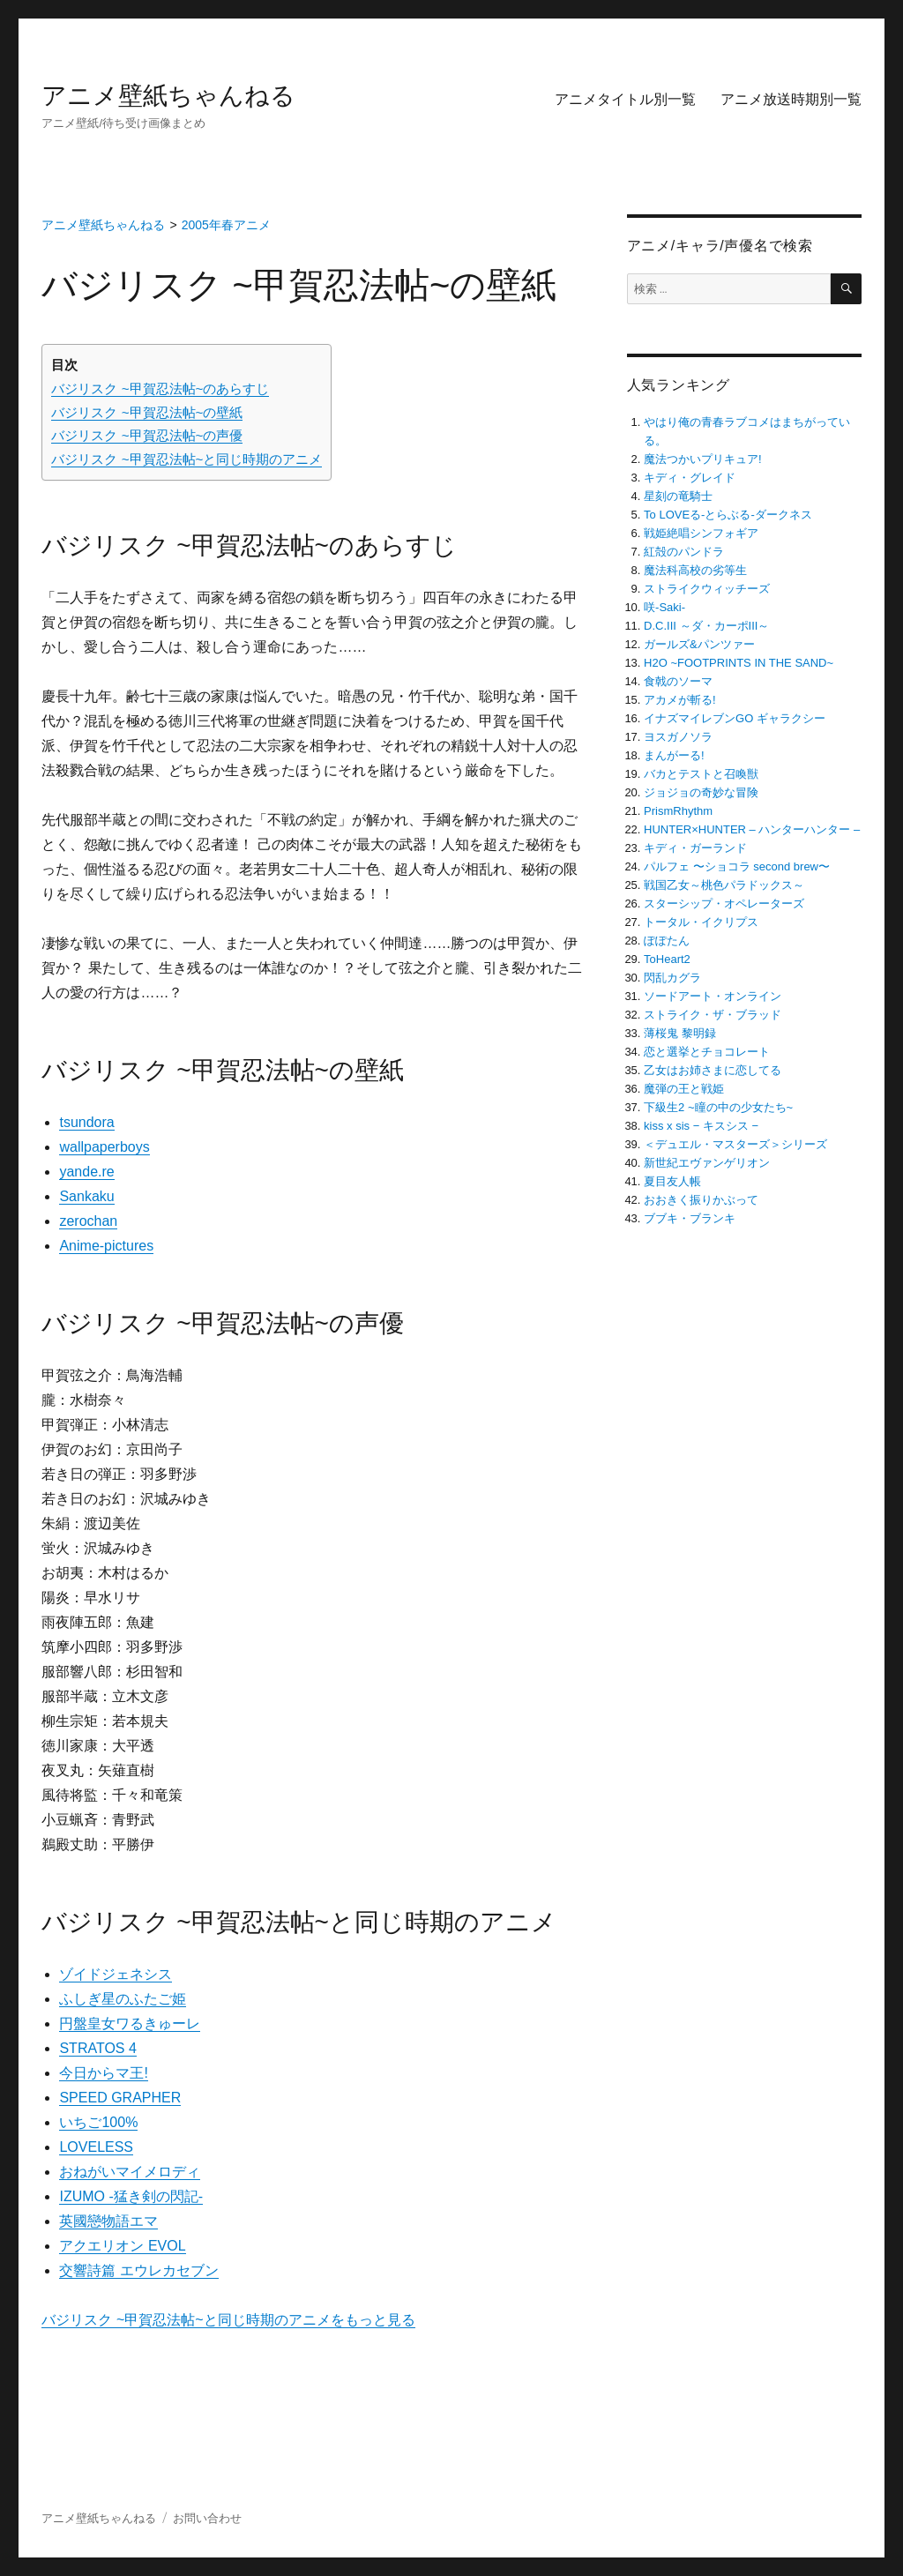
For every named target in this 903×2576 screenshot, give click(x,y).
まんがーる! (674, 755)
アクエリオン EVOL (122, 2245)
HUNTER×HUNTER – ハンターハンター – (752, 829)
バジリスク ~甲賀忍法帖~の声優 (147, 435)
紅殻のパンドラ (684, 551)
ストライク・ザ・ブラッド (712, 1014)
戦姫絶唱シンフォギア (701, 533)
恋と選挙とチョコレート (707, 1051)
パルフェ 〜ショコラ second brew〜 (737, 866)
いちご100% (98, 2122)
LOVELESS (96, 2146)
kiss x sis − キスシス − (701, 1125)
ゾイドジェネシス (115, 1974)
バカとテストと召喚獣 (701, 773)
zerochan (88, 1220)
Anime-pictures (106, 1245)
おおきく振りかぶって (701, 1199)
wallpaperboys (104, 1146)
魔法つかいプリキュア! (703, 459)
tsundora (86, 1122)
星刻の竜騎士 (678, 496)
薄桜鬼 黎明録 (680, 1033)
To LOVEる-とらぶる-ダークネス (728, 514)
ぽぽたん (667, 940)
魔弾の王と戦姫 (684, 1088)
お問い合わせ (207, 2518)
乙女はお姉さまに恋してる (712, 1070)
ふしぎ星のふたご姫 (122, 1998)
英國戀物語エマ (108, 2221)
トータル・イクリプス (701, 922)
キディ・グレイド (689, 477)
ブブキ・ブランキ (689, 1218)
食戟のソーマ (678, 681)
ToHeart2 (667, 959)
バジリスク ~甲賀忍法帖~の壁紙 (147, 412)
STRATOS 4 (97, 2048)
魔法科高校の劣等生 (695, 570)
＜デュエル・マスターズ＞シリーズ (735, 1144)
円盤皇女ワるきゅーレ (129, 2023)
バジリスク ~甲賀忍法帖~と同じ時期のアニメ (186, 459)
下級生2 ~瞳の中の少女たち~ (718, 1107)
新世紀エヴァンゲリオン (707, 1162)
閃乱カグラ (672, 977)
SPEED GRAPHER (120, 2097)
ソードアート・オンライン (712, 996)
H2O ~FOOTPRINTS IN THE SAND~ (738, 662)
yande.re (86, 1171)
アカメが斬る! (680, 699)
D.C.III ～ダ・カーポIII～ (706, 625)
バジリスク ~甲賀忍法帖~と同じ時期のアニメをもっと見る (227, 2319)
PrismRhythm (678, 811)
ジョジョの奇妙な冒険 (701, 792)
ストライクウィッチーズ (707, 588)
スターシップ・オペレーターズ (724, 903)
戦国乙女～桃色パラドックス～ (724, 885)
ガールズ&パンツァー (699, 644)
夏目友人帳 (672, 1181)
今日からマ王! (103, 2072)
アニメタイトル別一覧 (625, 99)
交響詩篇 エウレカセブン (138, 2270)
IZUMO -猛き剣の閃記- (131, 2196)
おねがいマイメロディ (129, 2171)
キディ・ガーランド (695, 848)
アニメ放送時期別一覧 (791, 99)
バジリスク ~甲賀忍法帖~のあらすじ (160, 388)
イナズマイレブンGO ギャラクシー (734, 718)
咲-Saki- (664, 607)
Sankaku (86, 1196)
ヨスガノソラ (678, 736)
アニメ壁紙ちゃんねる (168, 95)
